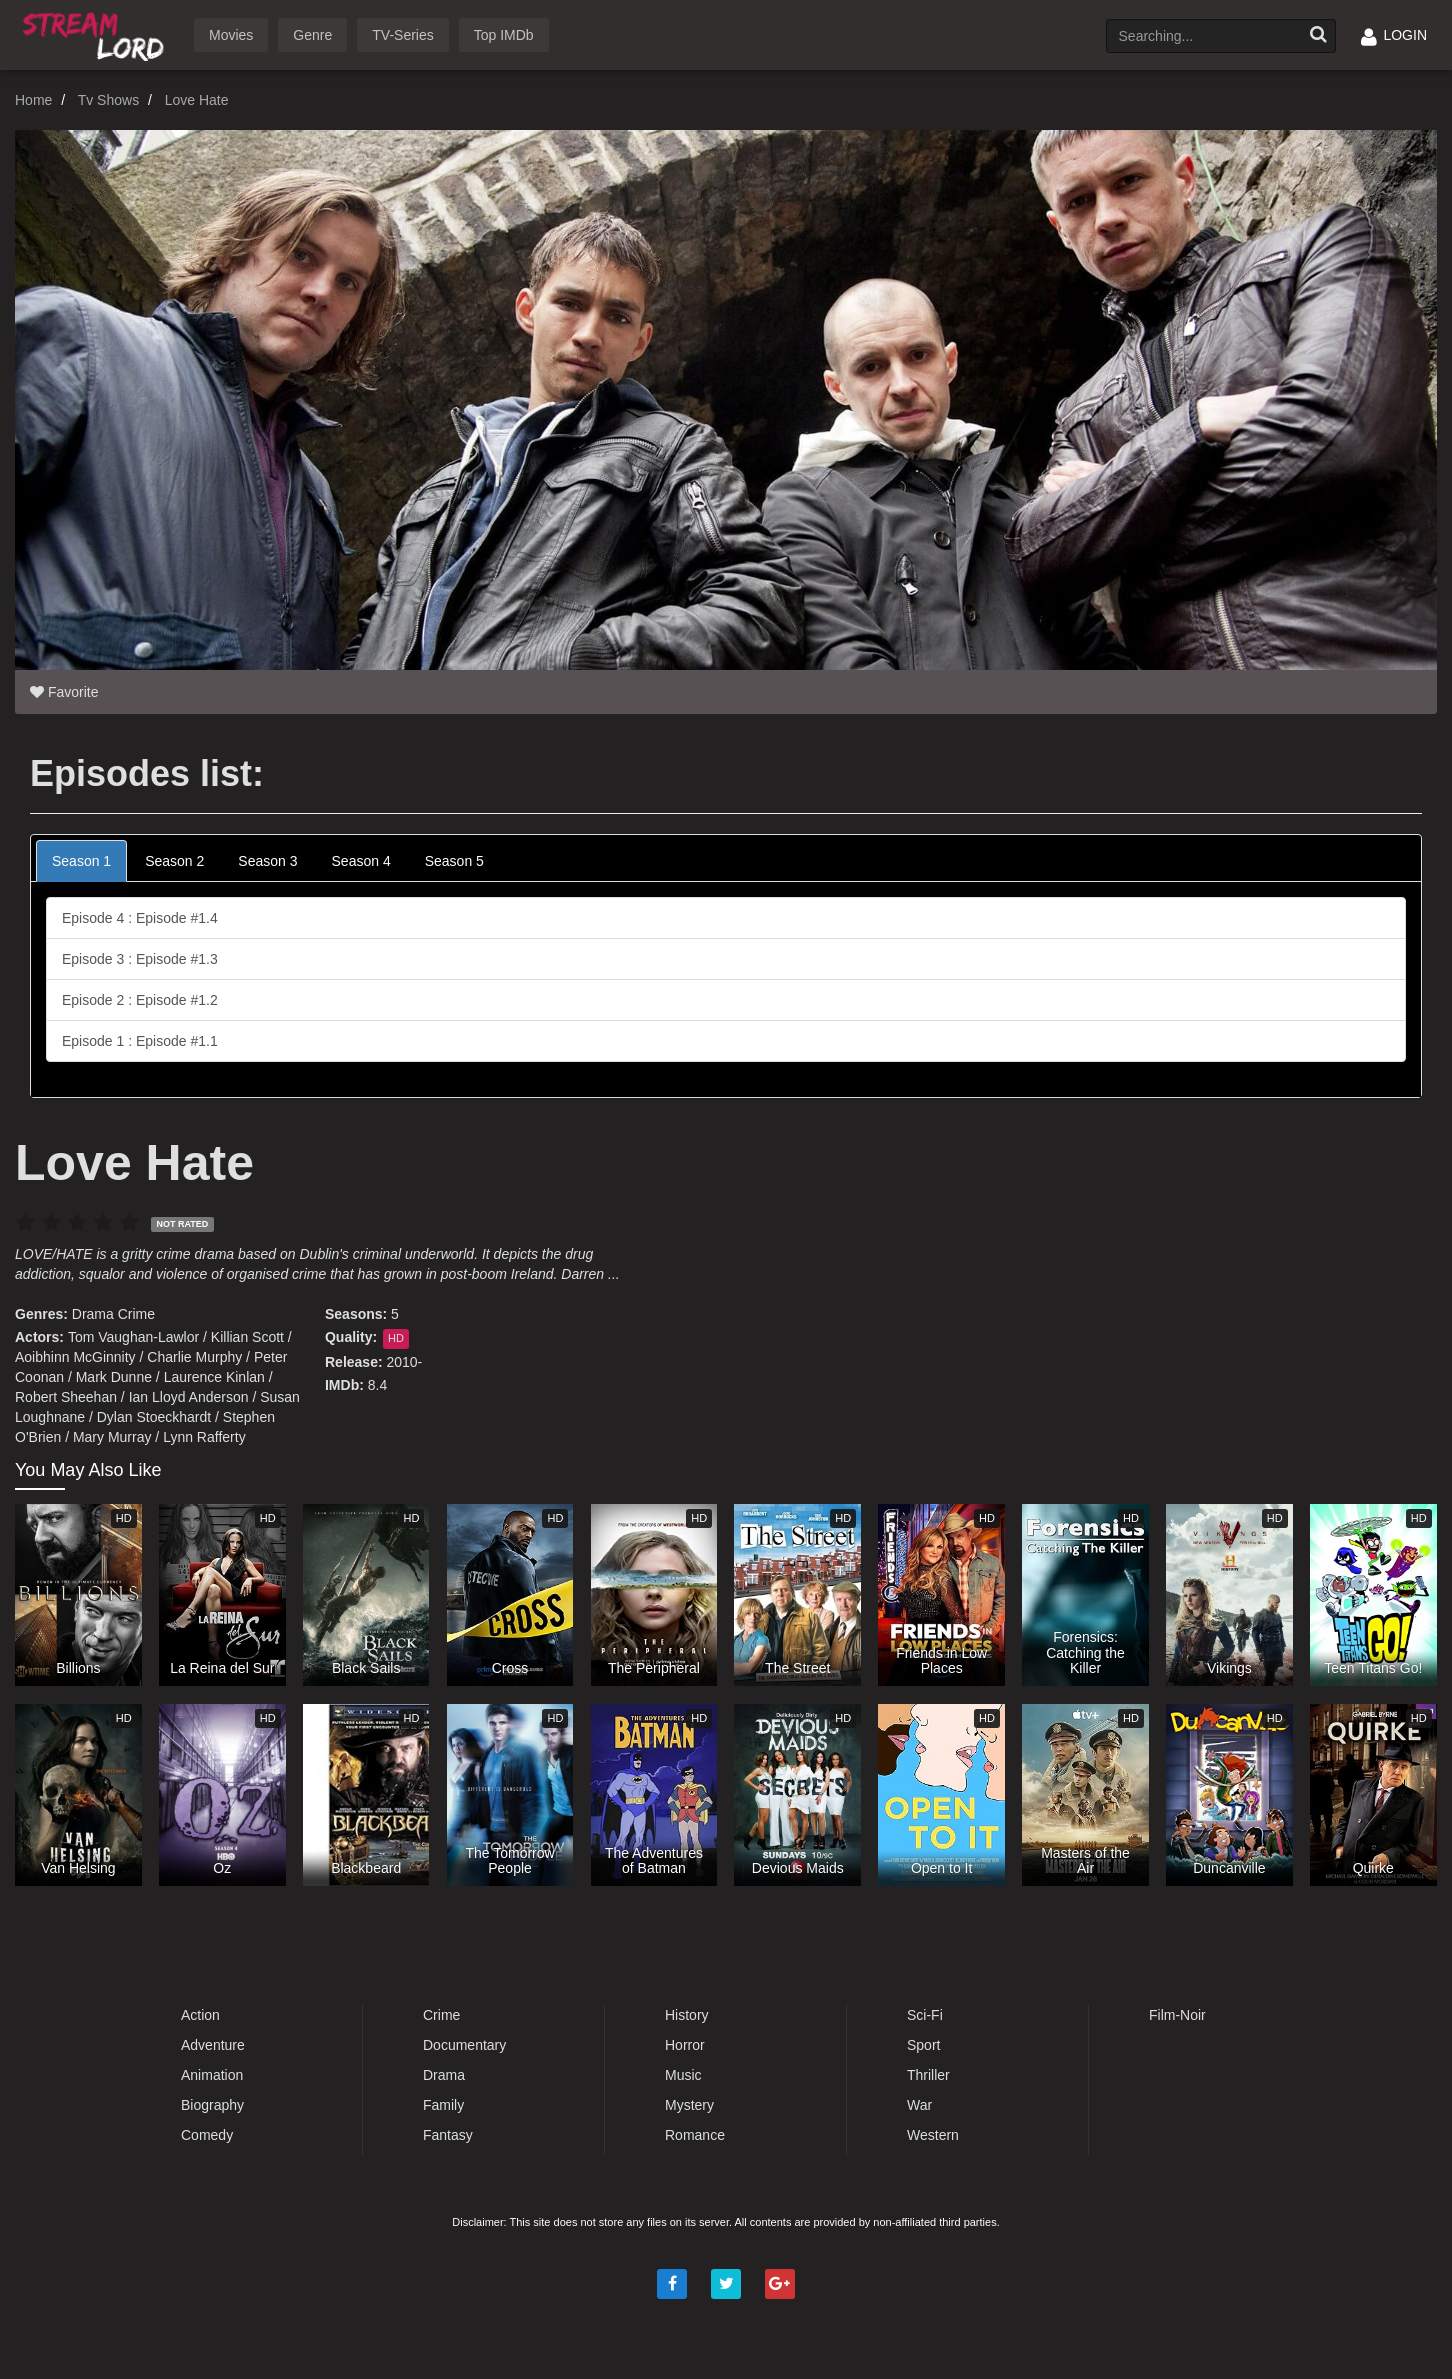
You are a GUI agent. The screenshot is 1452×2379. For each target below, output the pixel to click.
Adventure (213, 2045)
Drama (93, 1314)
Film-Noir (1177, 2015)
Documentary (464, 2045)
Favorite (64, 692)
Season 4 (361, 861)
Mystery (689, 2105)
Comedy (207, 2135)
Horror (685, 2045)
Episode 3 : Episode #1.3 (140, 959)
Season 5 (454, 861)
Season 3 (267, 861)
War (919, 2105)
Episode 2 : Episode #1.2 (140, 1000)
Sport (923, 2045)
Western (933, 2135)
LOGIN (1394, 35)
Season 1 (81, 861)
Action (200, 2015)
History (687, 2015)
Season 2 (174, 861)
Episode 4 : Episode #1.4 (140, 918)
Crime (136, 1314)
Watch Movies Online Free (97, 33)
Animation (212, 2075)
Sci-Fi (925, 2015)
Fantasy (448, 2135)
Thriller (928, 2075)
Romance (695, 2135)
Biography (212, 2105)
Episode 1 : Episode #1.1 (140, 1041)
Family (443, 2105)
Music (683, 2075)
